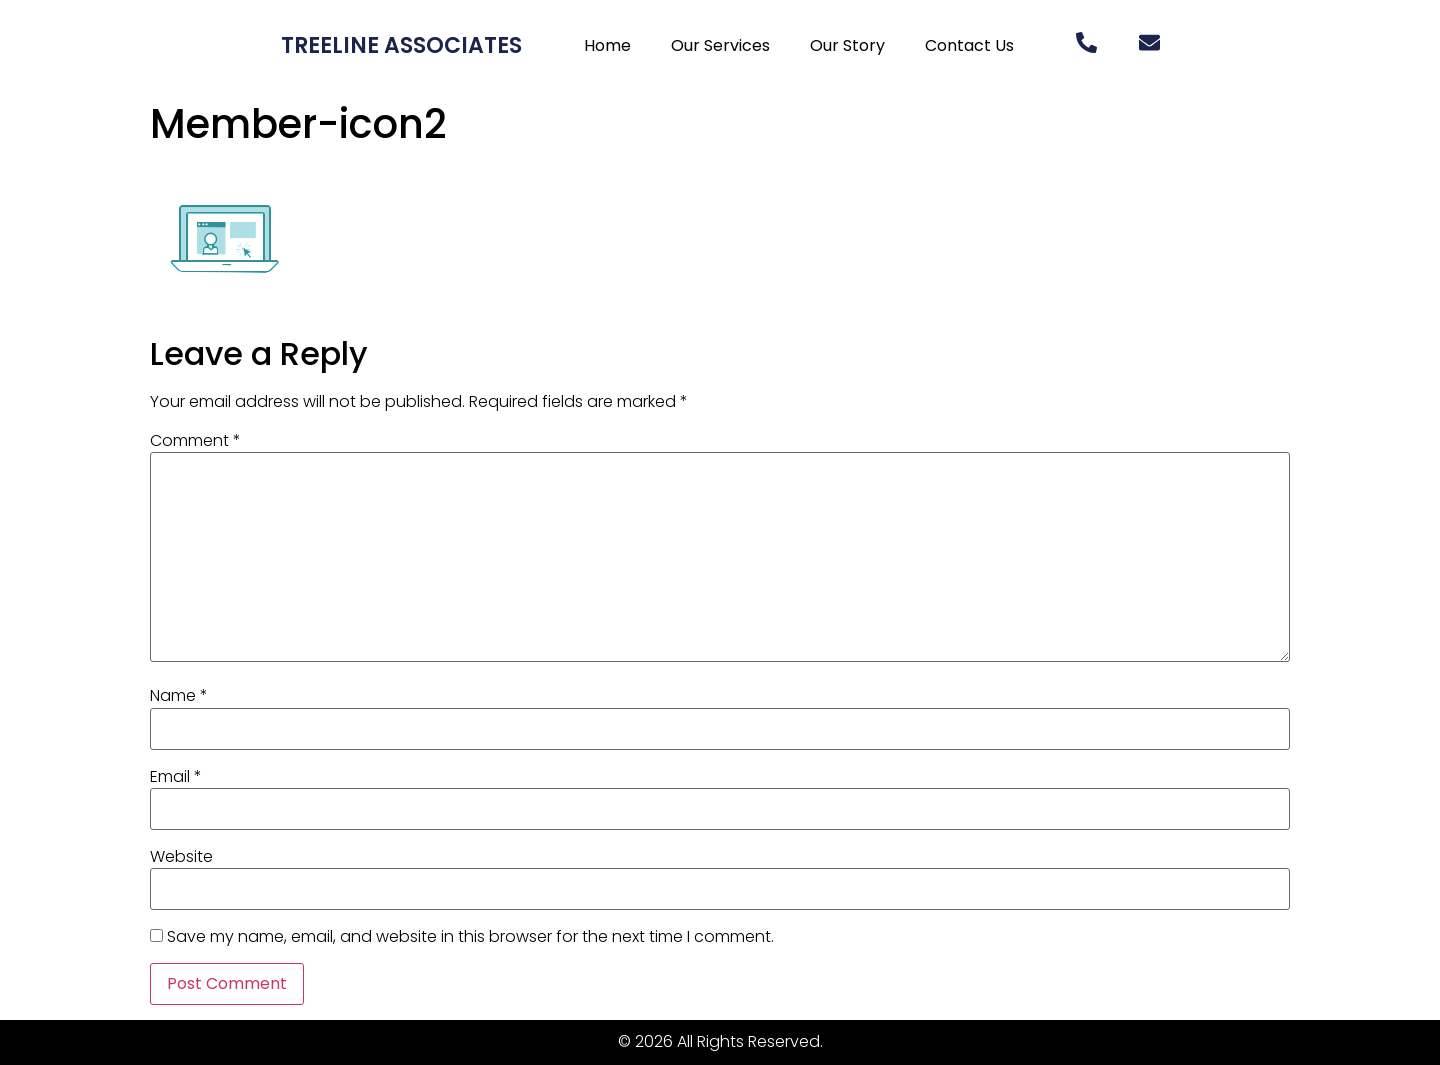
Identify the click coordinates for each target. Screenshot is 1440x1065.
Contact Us (969, 45)
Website (181, 857)
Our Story (847, 45)
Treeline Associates (401, 45)
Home (607, 45)
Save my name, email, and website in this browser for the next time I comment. (470, 937)
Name (179, 696)
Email (176, 777)
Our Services (720, 45)
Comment (195, 441)
